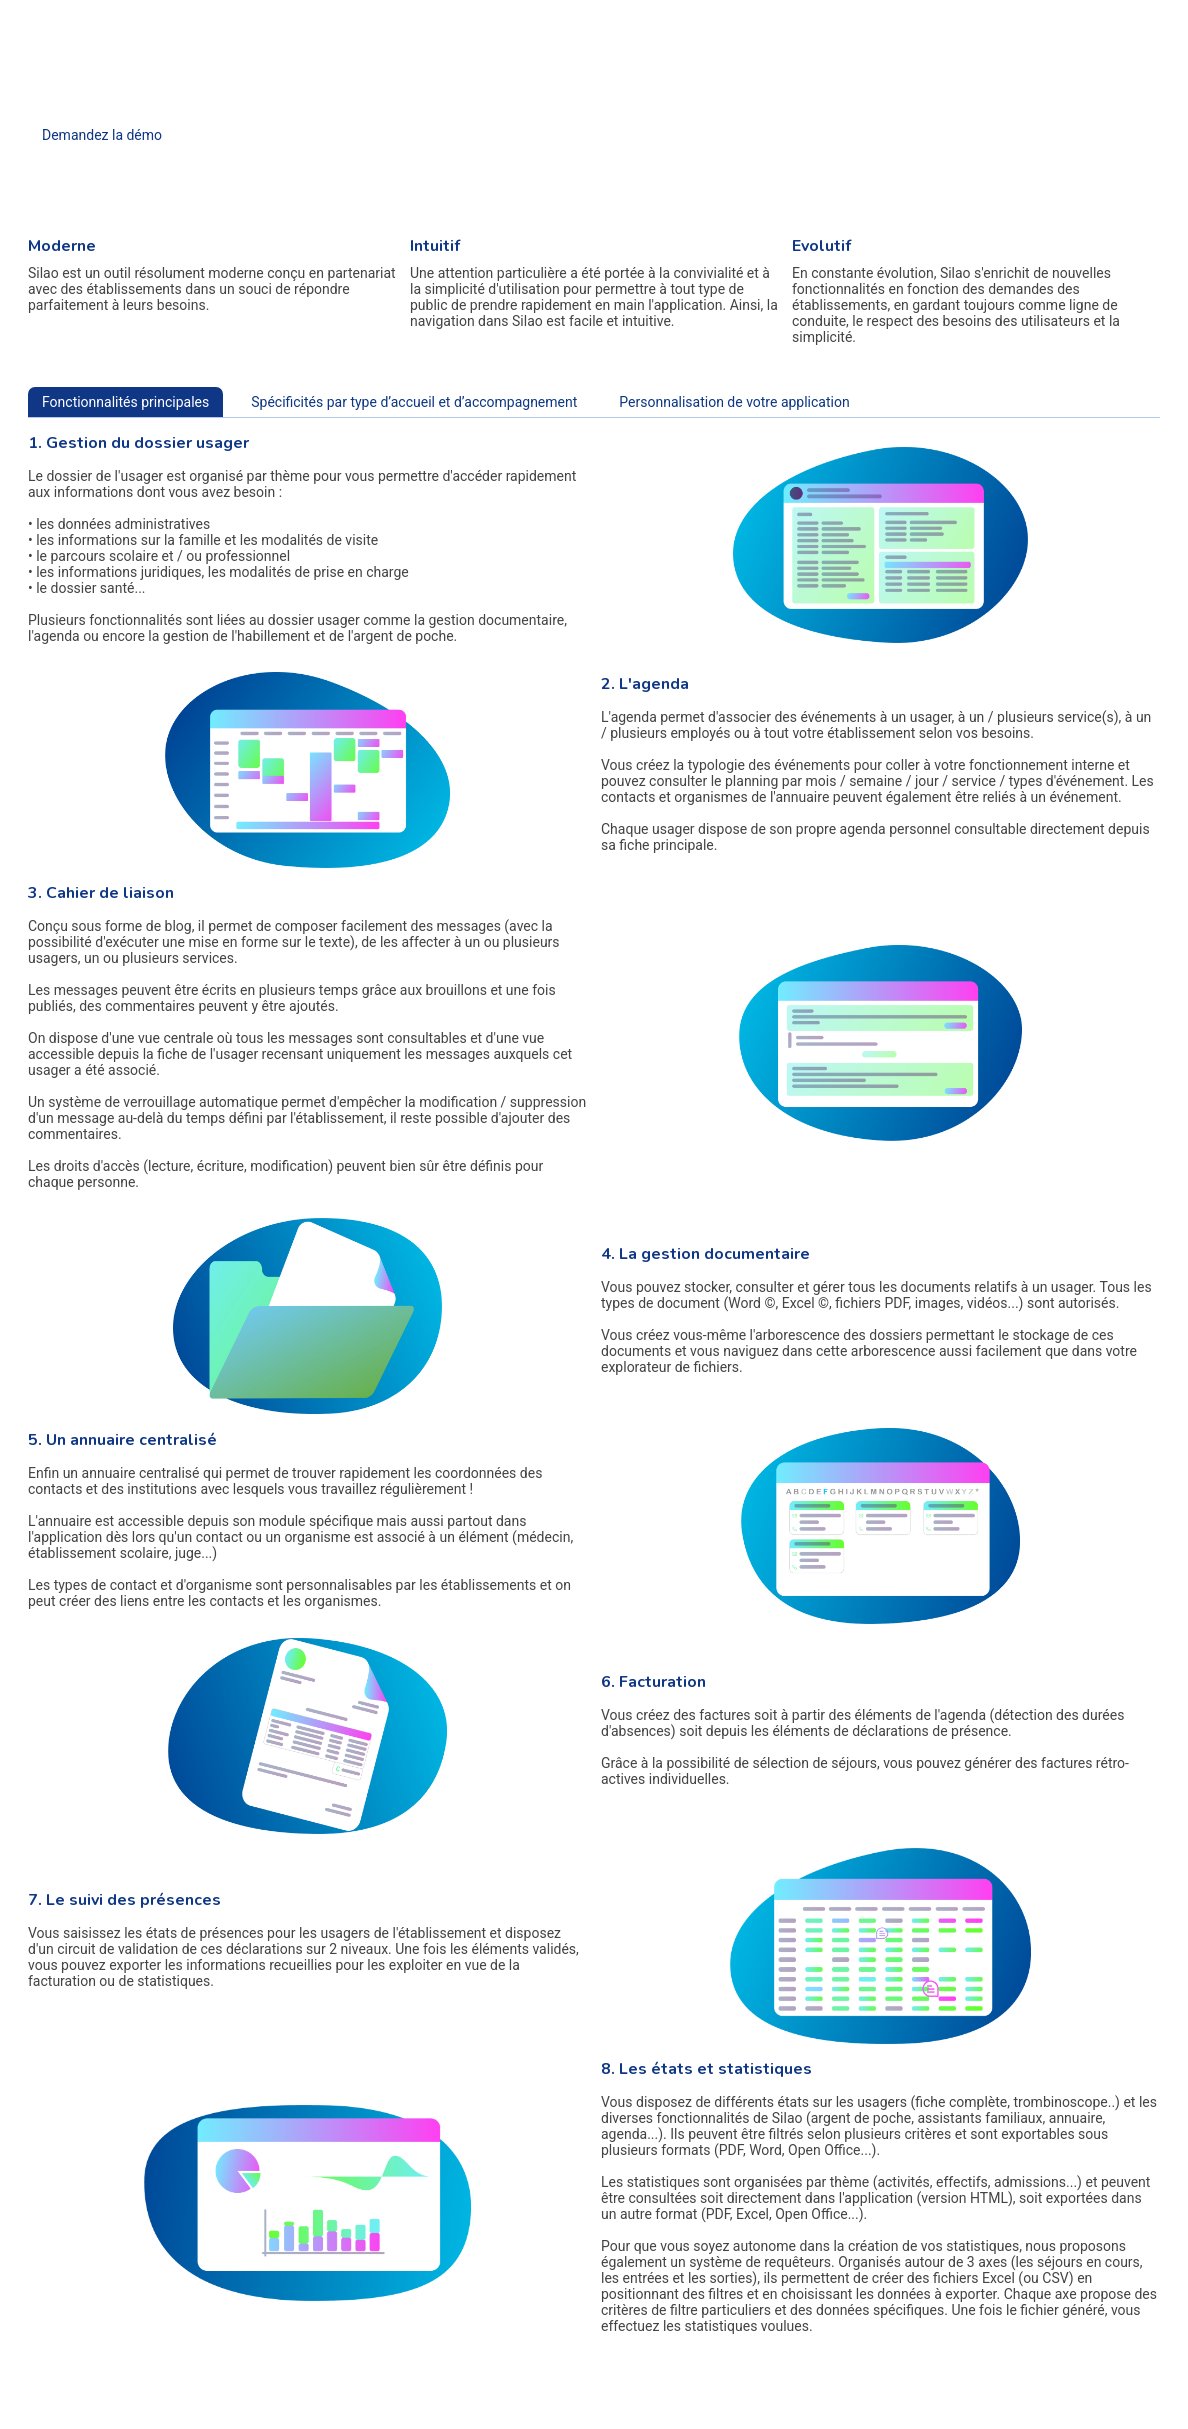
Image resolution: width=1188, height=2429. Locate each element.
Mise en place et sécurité (673, 22)
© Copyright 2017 (1135, 2395)
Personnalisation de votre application (734, 402)
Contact (803, 22)
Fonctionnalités (519, 22)
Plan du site (1064, 2395)
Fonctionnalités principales (125, 402)
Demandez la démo (102, 135)
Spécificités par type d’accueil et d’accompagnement (414, 402)
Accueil (420, 22)
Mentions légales (993, 2395)
